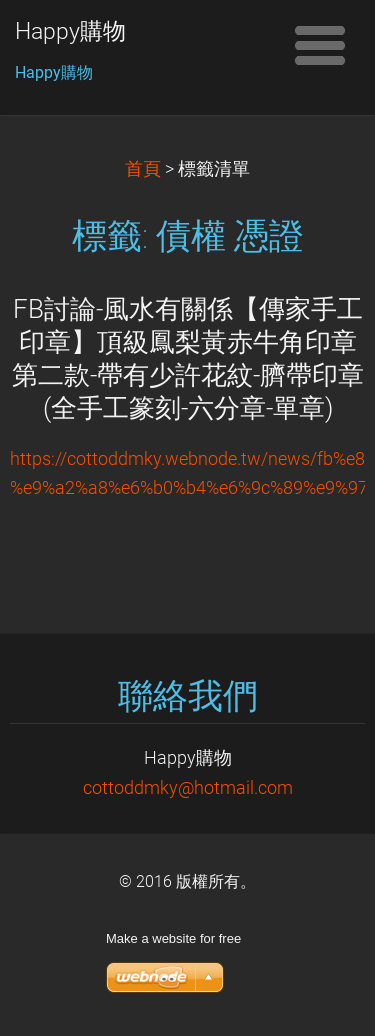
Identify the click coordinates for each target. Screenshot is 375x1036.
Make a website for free (173, 938)
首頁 (143, 169)
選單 (320, 45)
